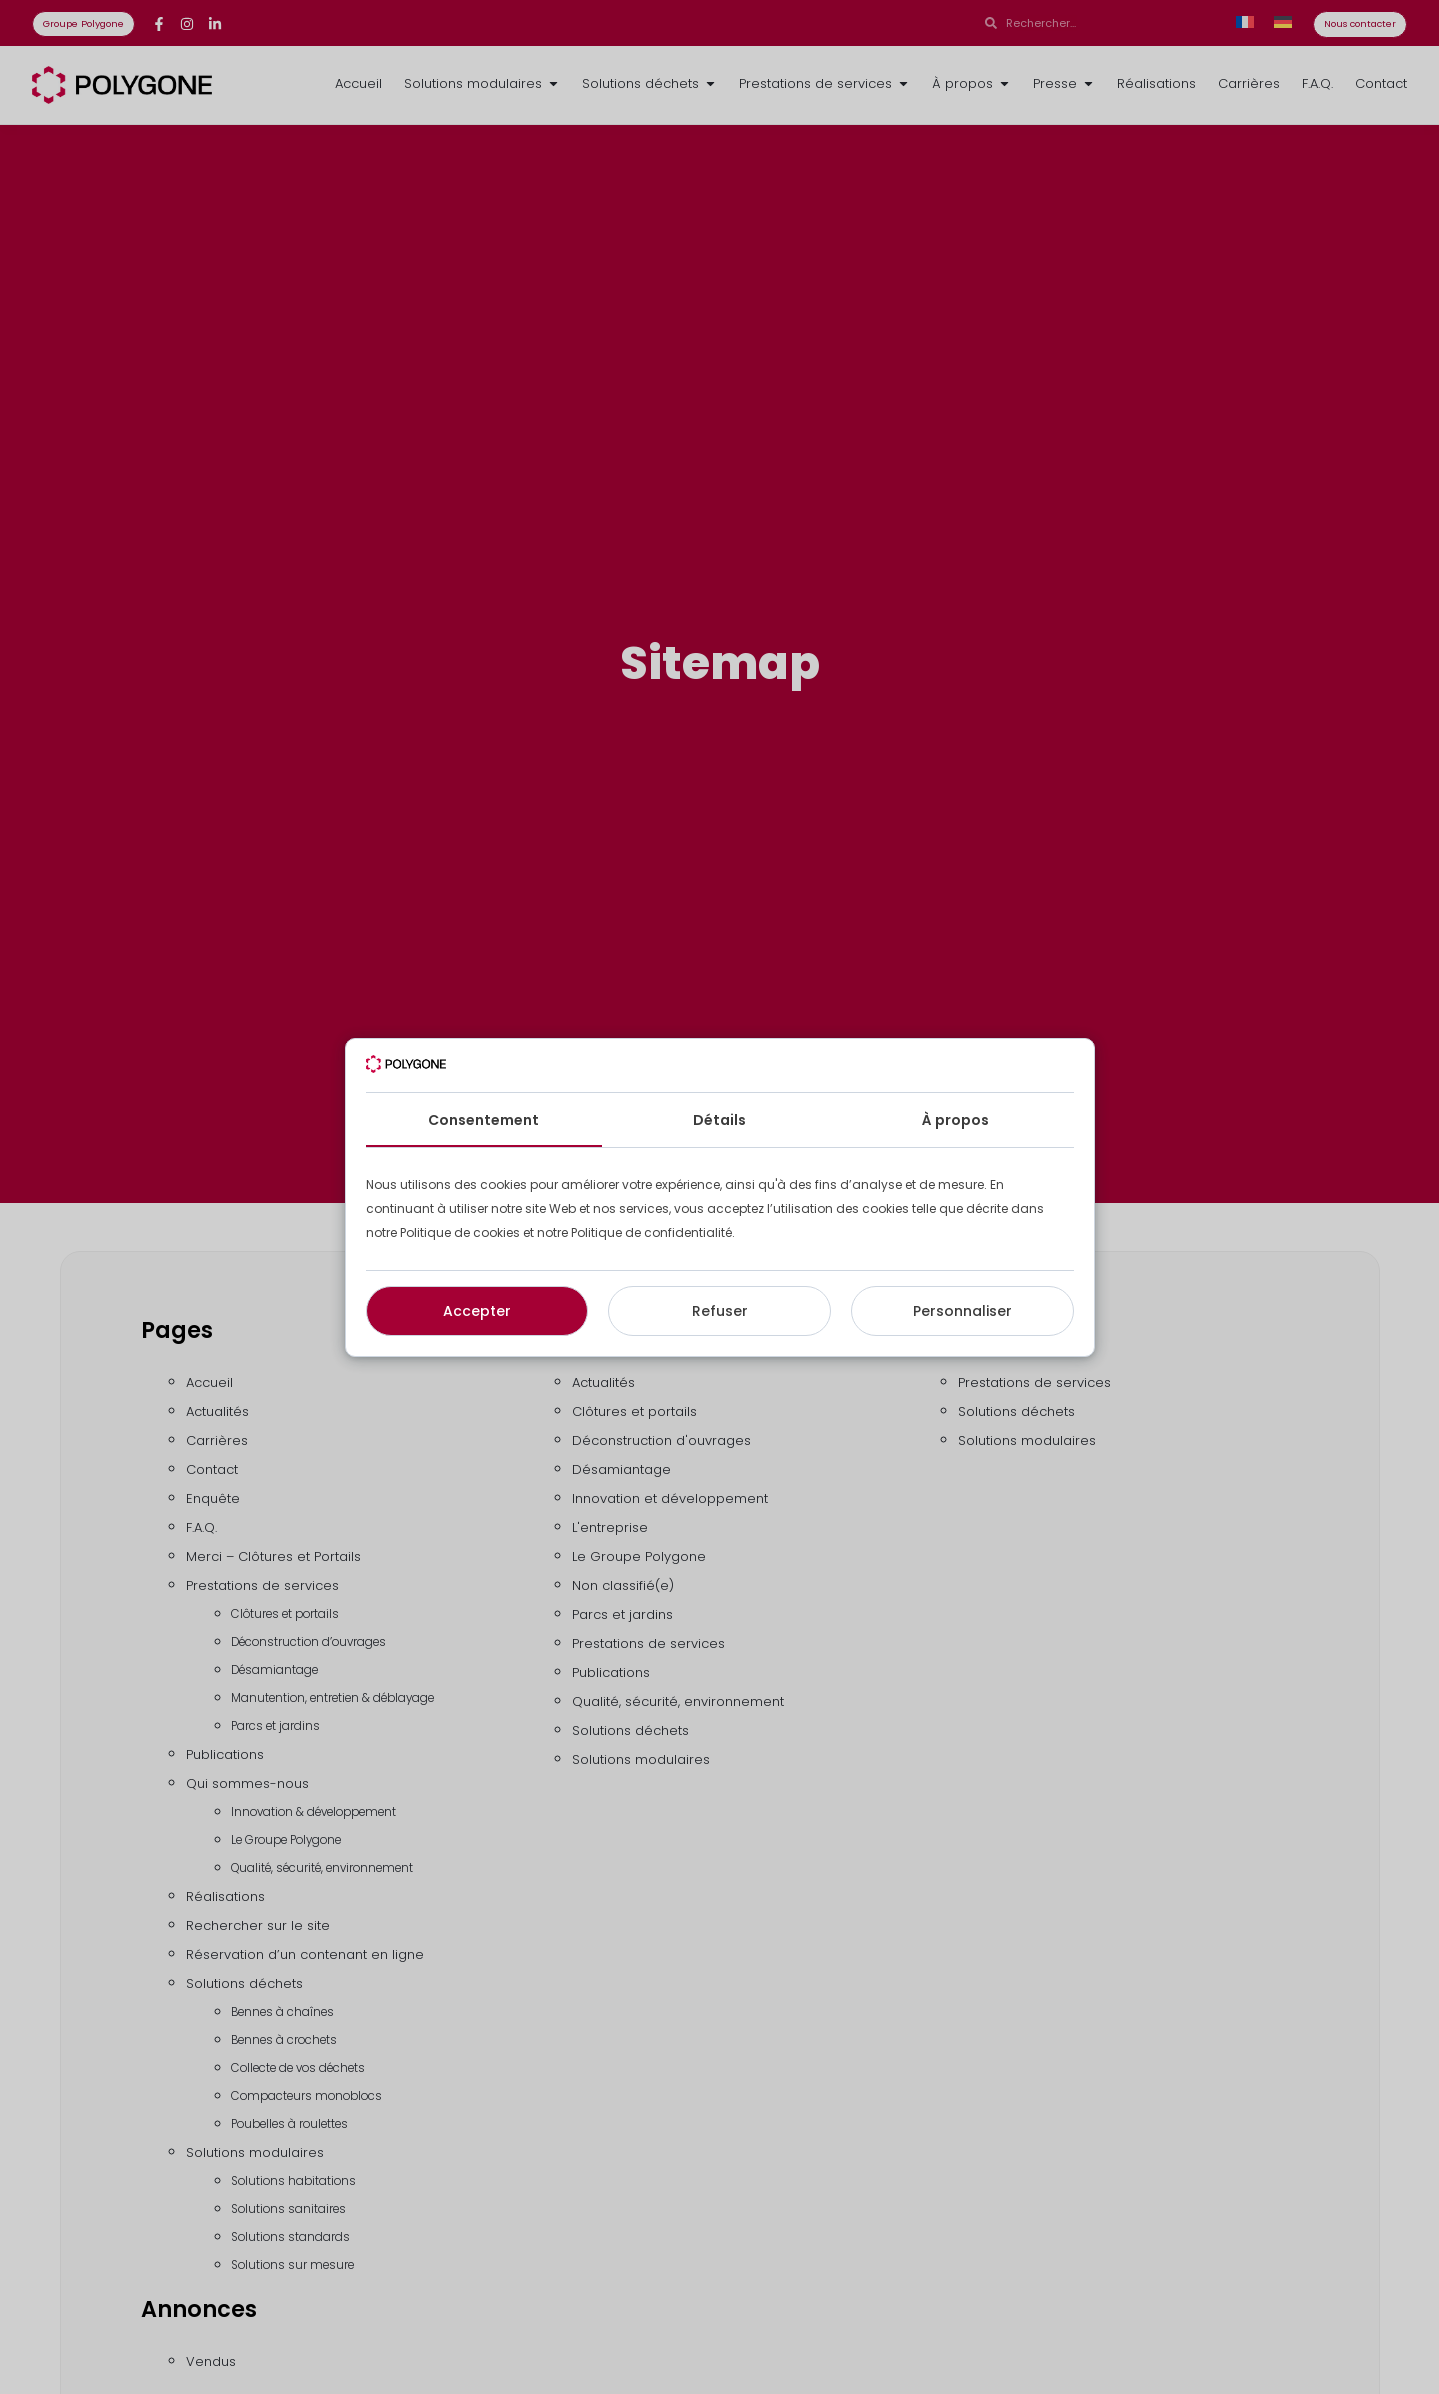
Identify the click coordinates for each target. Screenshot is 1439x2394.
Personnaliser (962, 1311)
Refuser (720, 1311)
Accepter (477, 1311)
